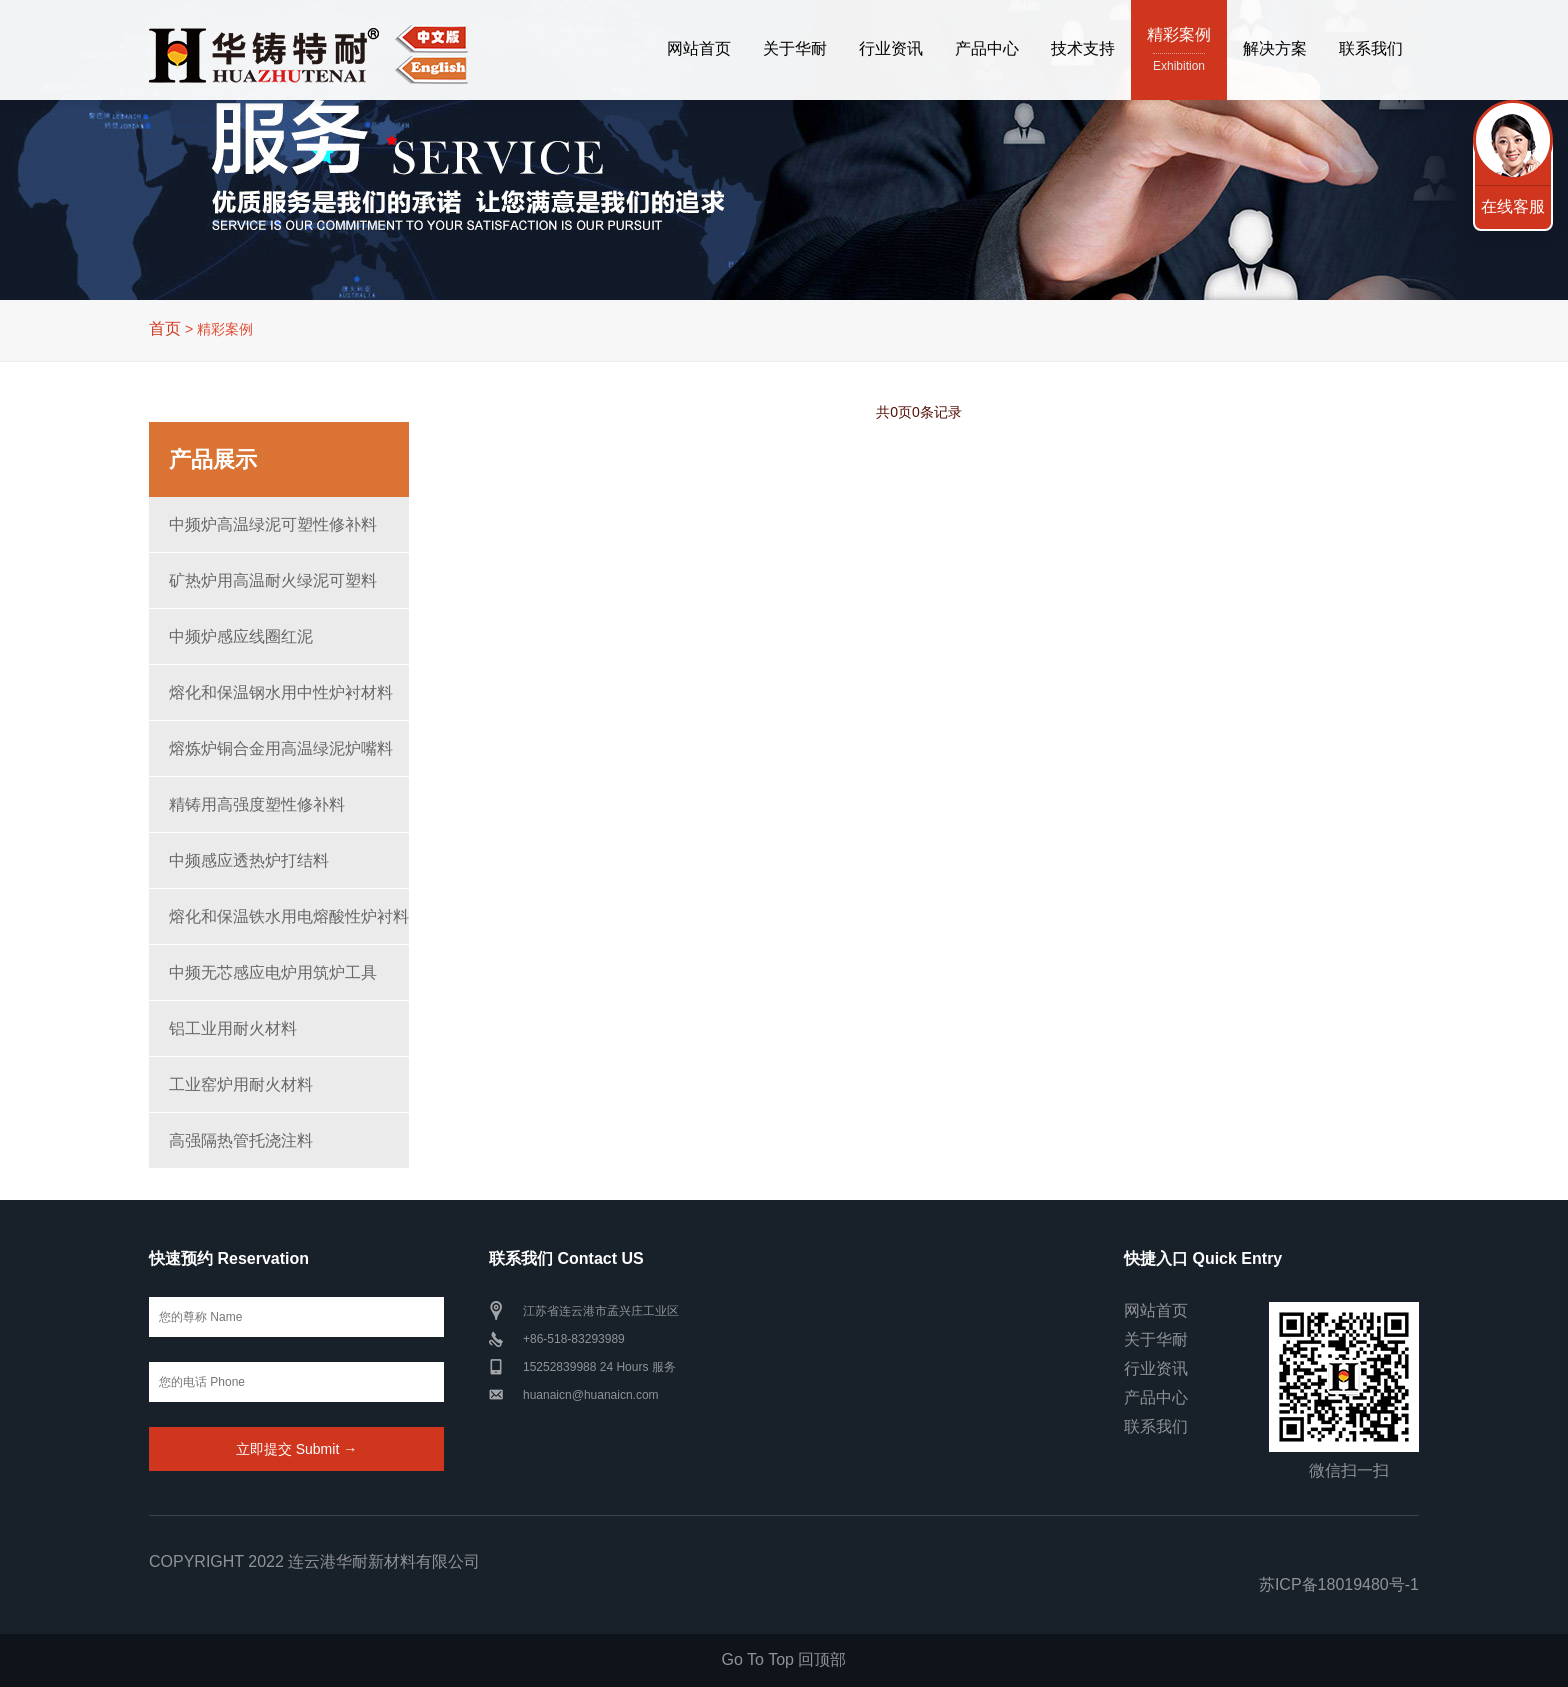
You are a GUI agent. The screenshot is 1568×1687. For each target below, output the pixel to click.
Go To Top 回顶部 (784, 1659)
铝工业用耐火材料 (233, 1028)
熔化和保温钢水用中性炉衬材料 (281, 692)
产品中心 (987, 48)
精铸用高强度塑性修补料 (257, 804)
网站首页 (699, 48)
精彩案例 (1179, 51)
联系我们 (1371, 48)
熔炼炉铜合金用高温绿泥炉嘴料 (281, 748)
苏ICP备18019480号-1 (1339, 1584)
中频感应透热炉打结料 (249, 860)
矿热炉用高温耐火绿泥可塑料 (273, 580)
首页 (165, 328)
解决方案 (1275, 48)
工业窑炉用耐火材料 (241, 1084)
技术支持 (1083, 48)
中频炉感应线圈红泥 (241, 636)
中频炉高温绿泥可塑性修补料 (273, 524)
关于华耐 (795, 48)
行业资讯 (891, 48)
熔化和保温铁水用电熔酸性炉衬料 (289, 916)
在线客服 (1513, 206)
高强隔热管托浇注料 (241, 1140)
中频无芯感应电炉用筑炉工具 (273, 972)
